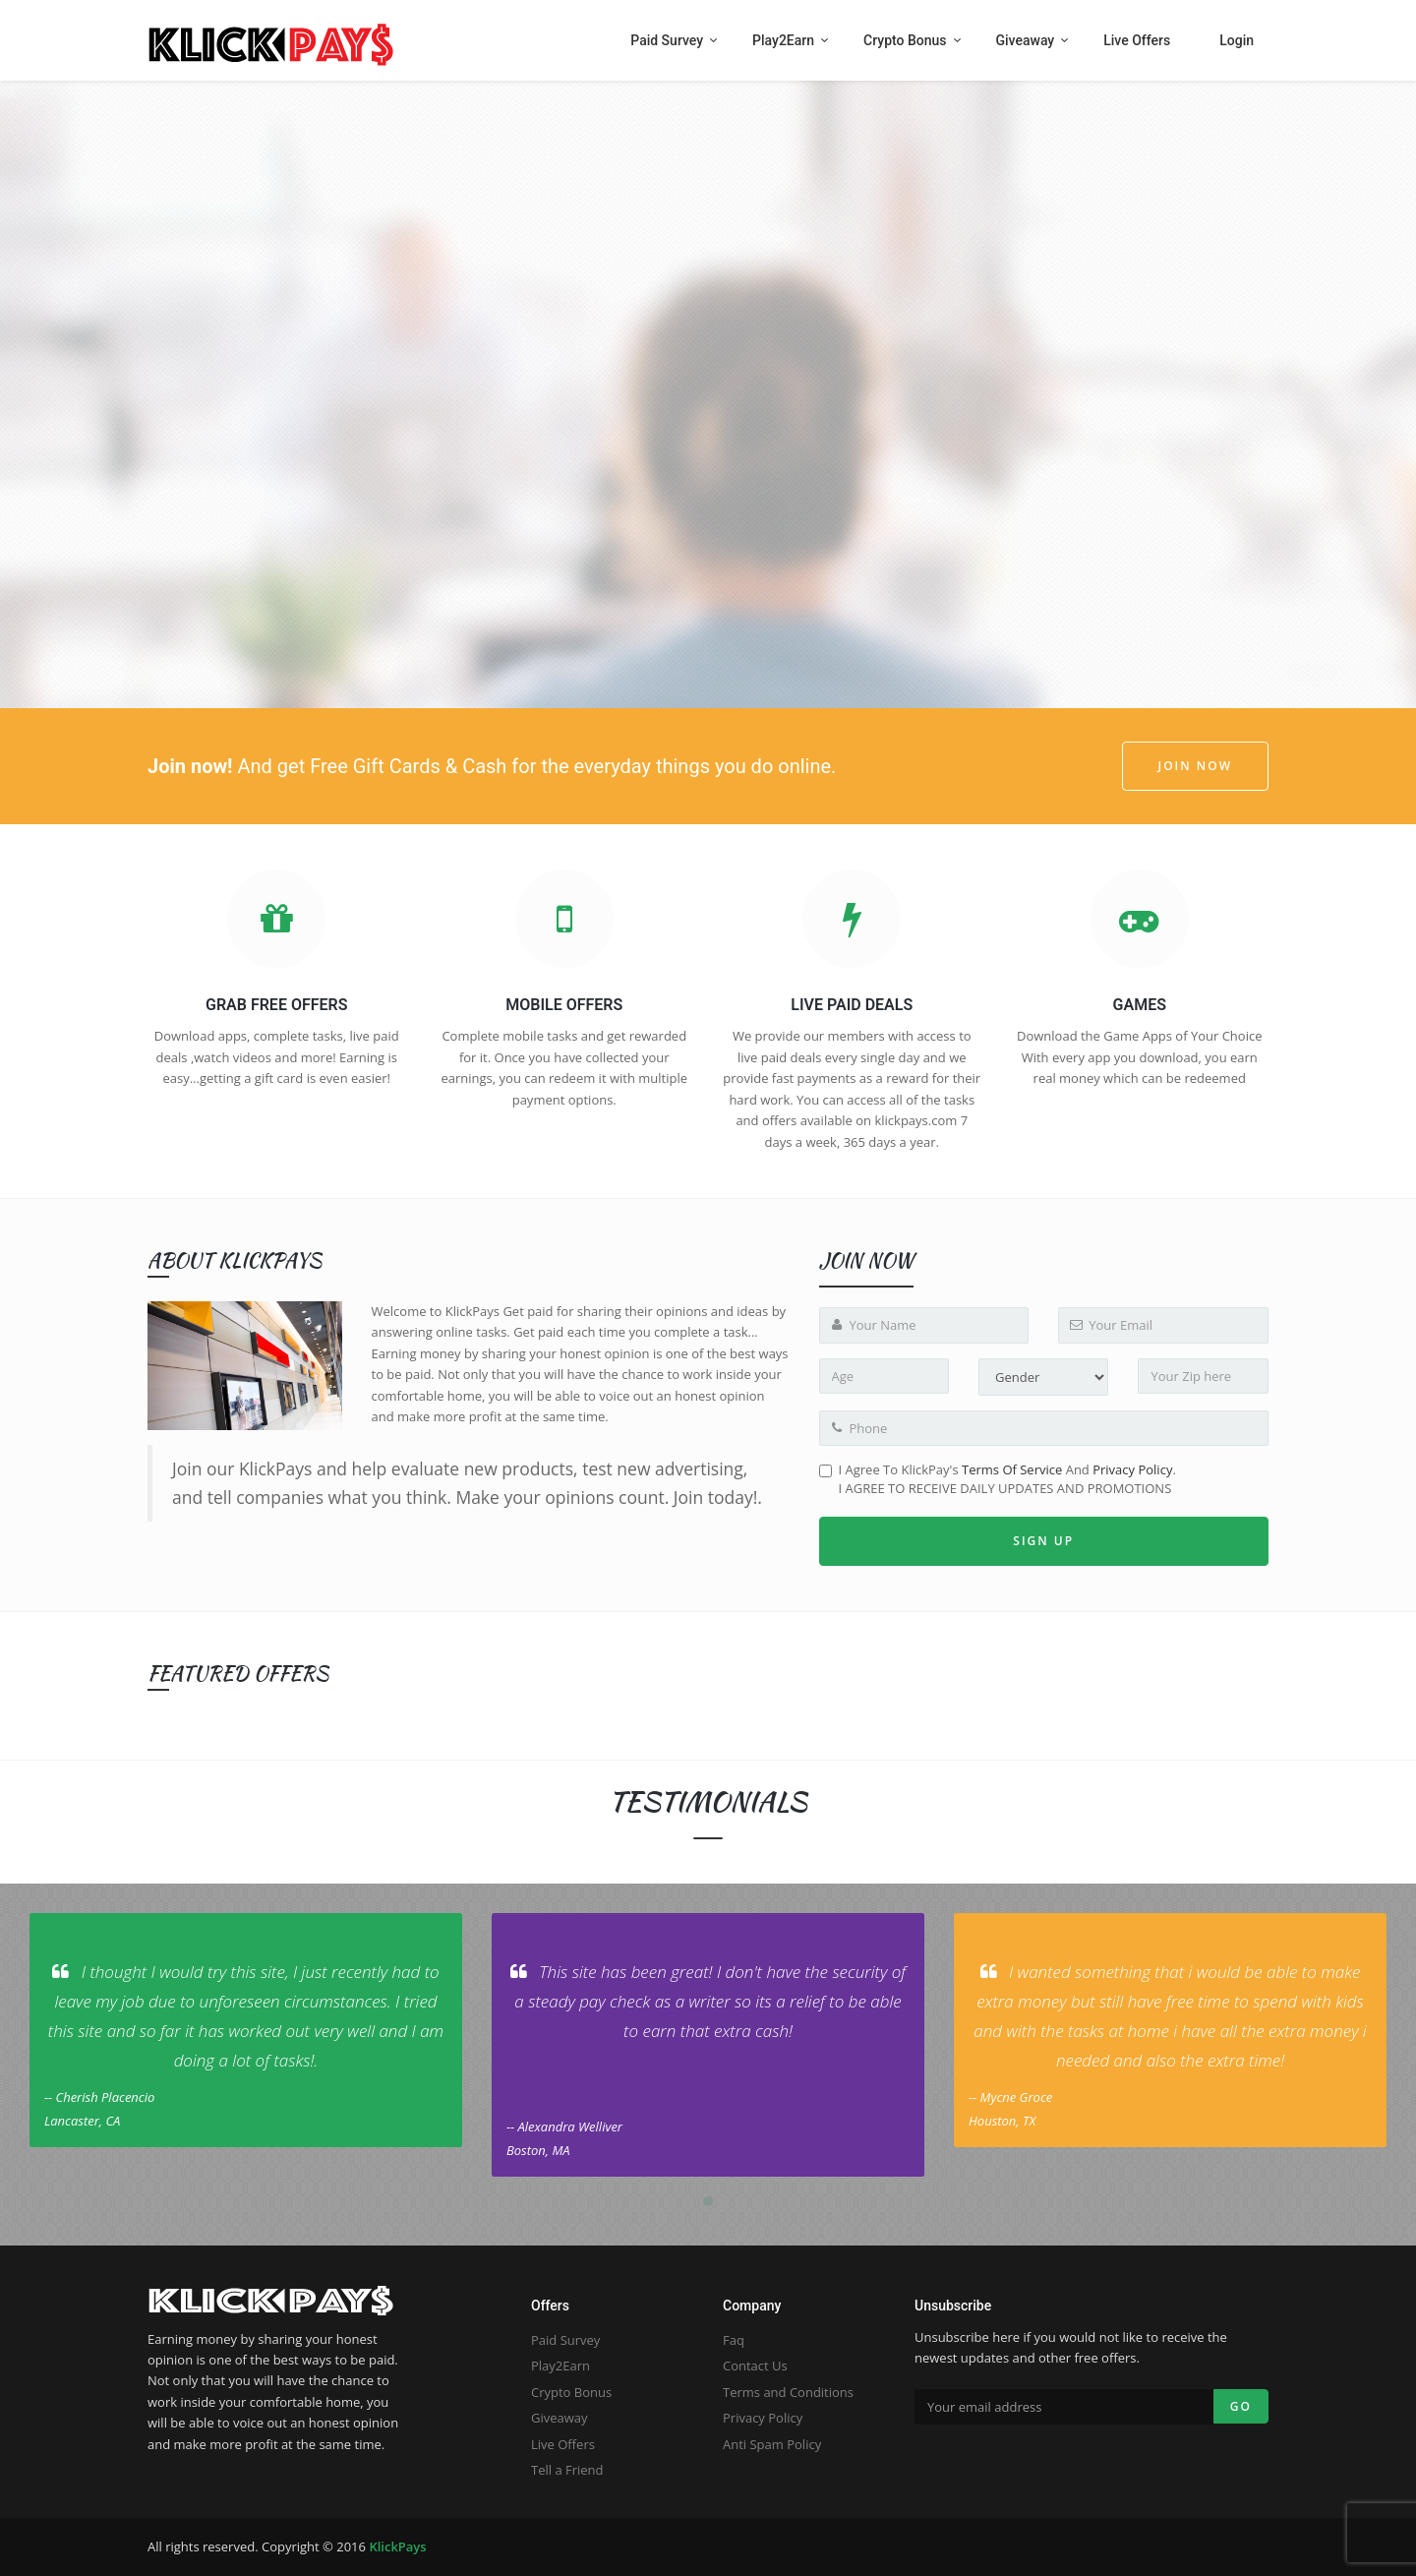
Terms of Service (1012, 1469)
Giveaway (559, 2417)
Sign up (1043, 1540)
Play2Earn (560, 2365)
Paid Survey (565, 2340)
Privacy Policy (1132, 1469)
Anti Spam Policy (772, 2444)
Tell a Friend (567, 2470)
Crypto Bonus (571, 2392)
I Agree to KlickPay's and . (997, 1479)
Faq (733, 2340)
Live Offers (563, 2444)
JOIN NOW (1195, 765)
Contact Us (755, 2365)
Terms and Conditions (788, 2392)
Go (1241, 2406)
